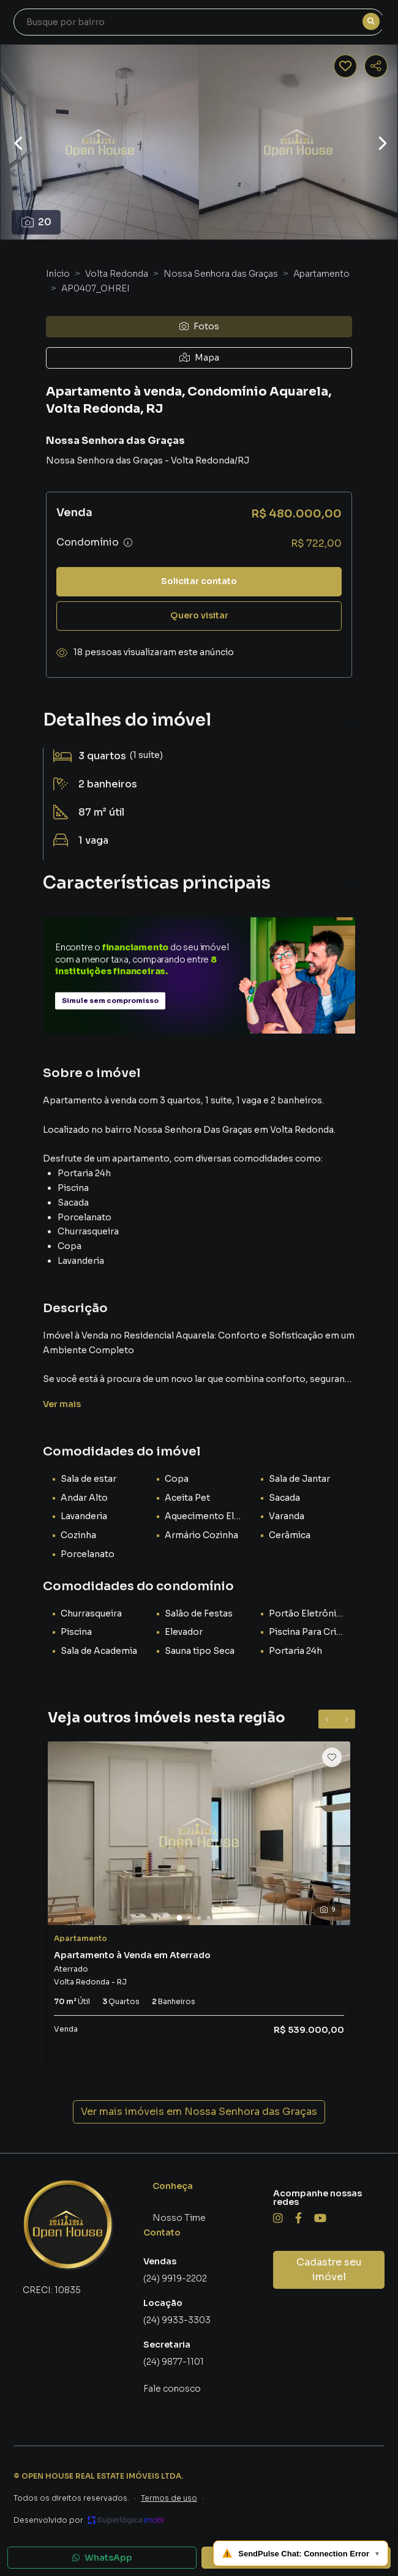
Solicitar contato (199, 581)
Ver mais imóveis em (199, 2112)
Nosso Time (179, 2217)
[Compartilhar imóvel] (376, 66)
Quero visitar (199, 615)
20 (36, 222)
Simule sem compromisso (110, 1000)
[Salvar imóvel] (345, 66)
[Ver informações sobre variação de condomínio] (128, 542)
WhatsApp (102, 2557)
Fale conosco (172, 2388)
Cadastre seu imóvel (329, 2269)
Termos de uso (169, 2498)
